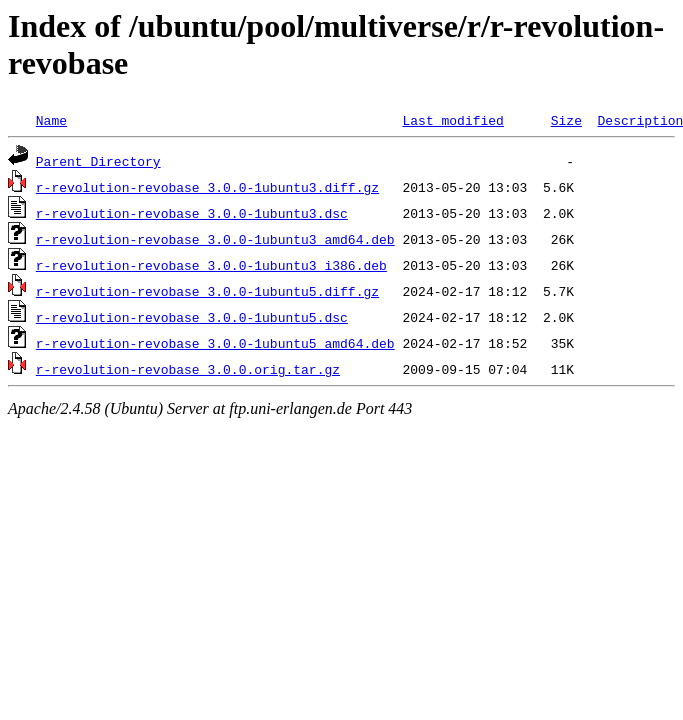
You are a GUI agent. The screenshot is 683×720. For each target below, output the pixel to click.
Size (566, 120)
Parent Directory (98, 161)
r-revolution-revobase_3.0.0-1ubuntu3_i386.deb (211, 265)
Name (51, 120)
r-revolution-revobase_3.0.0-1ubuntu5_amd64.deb (215, 343)
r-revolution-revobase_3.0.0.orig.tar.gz (188, 369)
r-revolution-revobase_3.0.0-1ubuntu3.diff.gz (207, 187)
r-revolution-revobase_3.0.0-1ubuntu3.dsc (192, 213)
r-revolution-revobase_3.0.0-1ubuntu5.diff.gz (207, 291)
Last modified (452, 120)
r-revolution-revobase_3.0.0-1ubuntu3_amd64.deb (215, 239)
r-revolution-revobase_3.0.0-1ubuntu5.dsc (192, 317)
